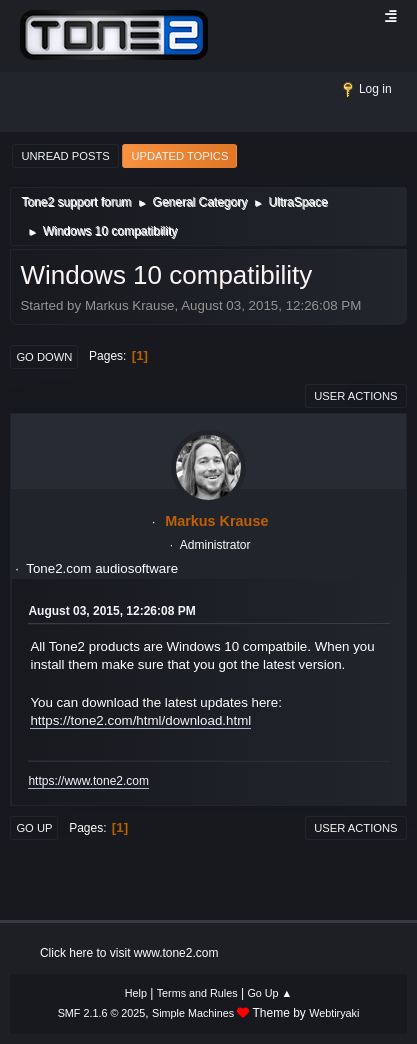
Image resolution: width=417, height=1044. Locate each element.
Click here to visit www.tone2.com (129, 953)
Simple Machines (193, 1013)
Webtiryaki (334, 1013)
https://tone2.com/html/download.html (140, 720)
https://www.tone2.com (88, 781)
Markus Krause (216, 521)
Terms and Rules (197, 993)
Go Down (44, 357)
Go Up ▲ (269, 993)
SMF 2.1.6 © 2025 (102, 1013)
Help (136, 993)
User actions (355, 396)
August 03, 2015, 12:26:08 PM (111, 611)
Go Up (34, 828)
